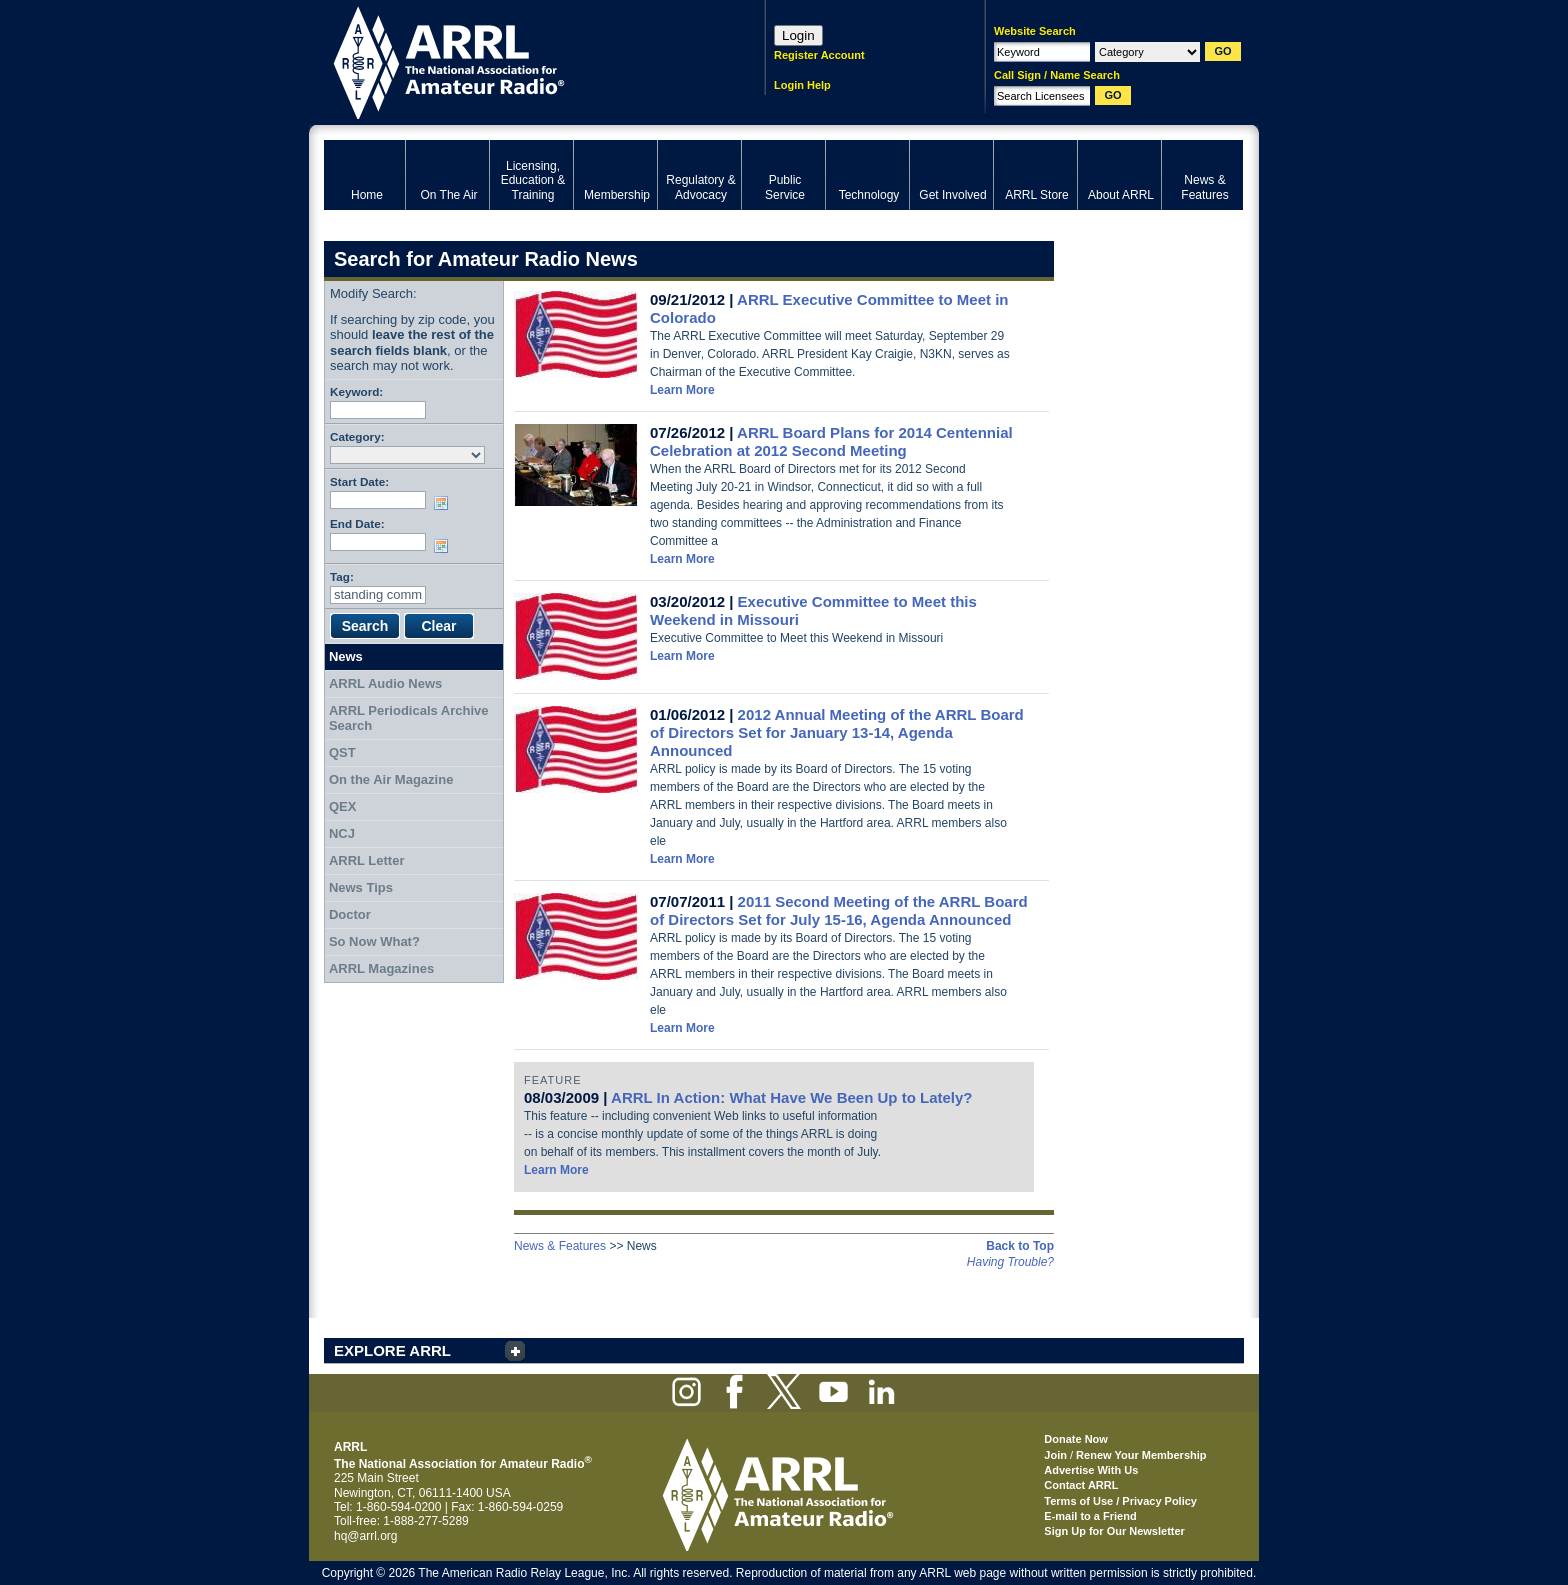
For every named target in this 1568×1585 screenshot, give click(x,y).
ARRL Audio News (385, 683)
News (346, 656)
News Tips (361, 887)
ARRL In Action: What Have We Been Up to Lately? (791, 1097)
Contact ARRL (1081, 1485)
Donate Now (1076, 1439)
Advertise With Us (1091, 1470)
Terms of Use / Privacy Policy (1120, 1501)
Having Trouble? (1010, 1262)
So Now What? (374, 941)
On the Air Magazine (391, 779)
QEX (342, 806)
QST (342, 752)
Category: (357, 436)
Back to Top (1020, 1246)
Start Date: (359, 481)
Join (1055, 1455)
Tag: (342, 576)
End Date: (357, 523)
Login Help (802, 85)
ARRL (518, 60)
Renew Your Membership (1141, 1455)
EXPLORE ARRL (392, 1350)
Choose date (445, 503)
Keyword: (356, 391)
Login (798, 35)
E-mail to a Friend (1090, 1516)
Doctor (350, 914)
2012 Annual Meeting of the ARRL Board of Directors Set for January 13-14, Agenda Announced (837, 732)
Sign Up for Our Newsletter (1114, 1531)
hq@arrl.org (366, 1536)
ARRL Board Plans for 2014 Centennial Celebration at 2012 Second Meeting (831, 441)
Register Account (819, 55)
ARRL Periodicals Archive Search (409, 718)
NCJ (342, 833)
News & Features (560, 1246)
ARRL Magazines (381, 968)
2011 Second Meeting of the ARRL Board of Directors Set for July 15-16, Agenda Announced (839, 910)
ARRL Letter (367, 860)
